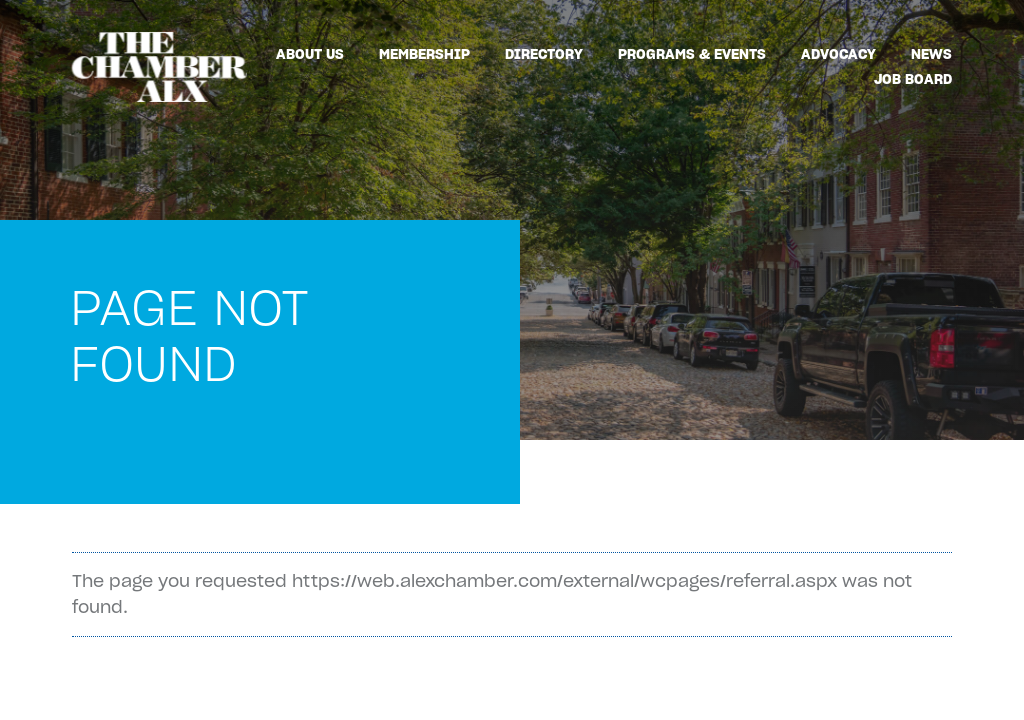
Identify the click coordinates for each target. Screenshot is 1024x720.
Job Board (913, 79)
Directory (544, 54)
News (931, 54)
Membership (424, 54)
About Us (310, 54)
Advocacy (838, 54)
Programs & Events (692, 54)
